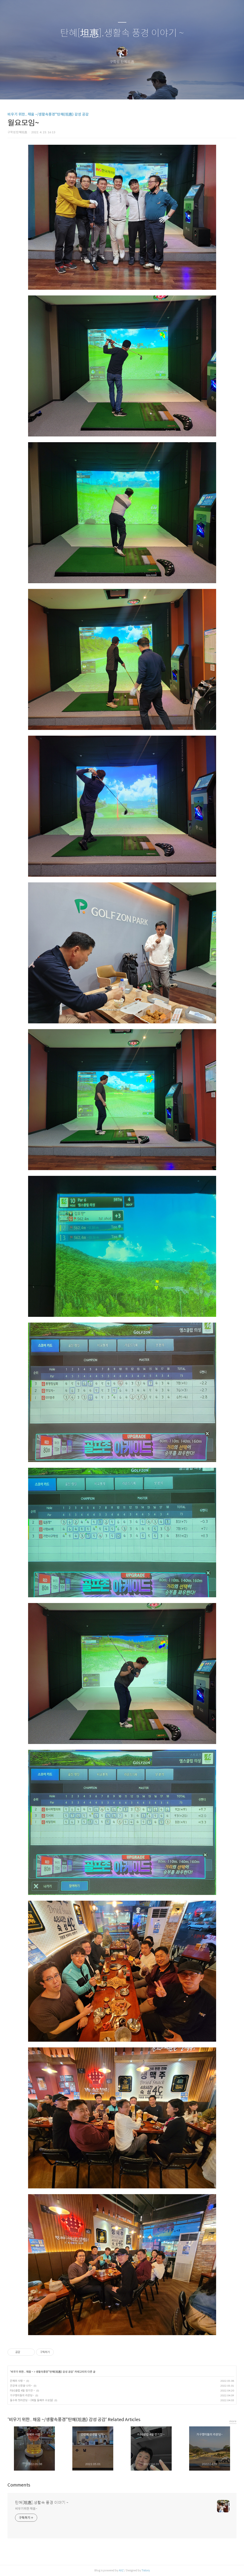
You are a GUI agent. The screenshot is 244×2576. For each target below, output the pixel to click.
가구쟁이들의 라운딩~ (22, 2395)
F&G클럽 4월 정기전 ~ (22, 2390)
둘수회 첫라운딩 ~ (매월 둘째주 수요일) (31, 2400)
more (232, 2421)
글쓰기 (99, 90)
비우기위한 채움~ (26, 2509)
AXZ (121, 2570)
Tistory (146, 2570)
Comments (19, 2485)
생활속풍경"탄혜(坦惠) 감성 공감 (54, 2371)
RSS (129, 90)
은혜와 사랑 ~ (17, 2380)
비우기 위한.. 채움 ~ (22, 2371)
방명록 (114, 90)
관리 (144, 90)
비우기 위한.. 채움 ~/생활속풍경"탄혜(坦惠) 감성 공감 (48, 114)
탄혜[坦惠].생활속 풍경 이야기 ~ (122, 33)
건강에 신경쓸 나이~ (21, 2385)
